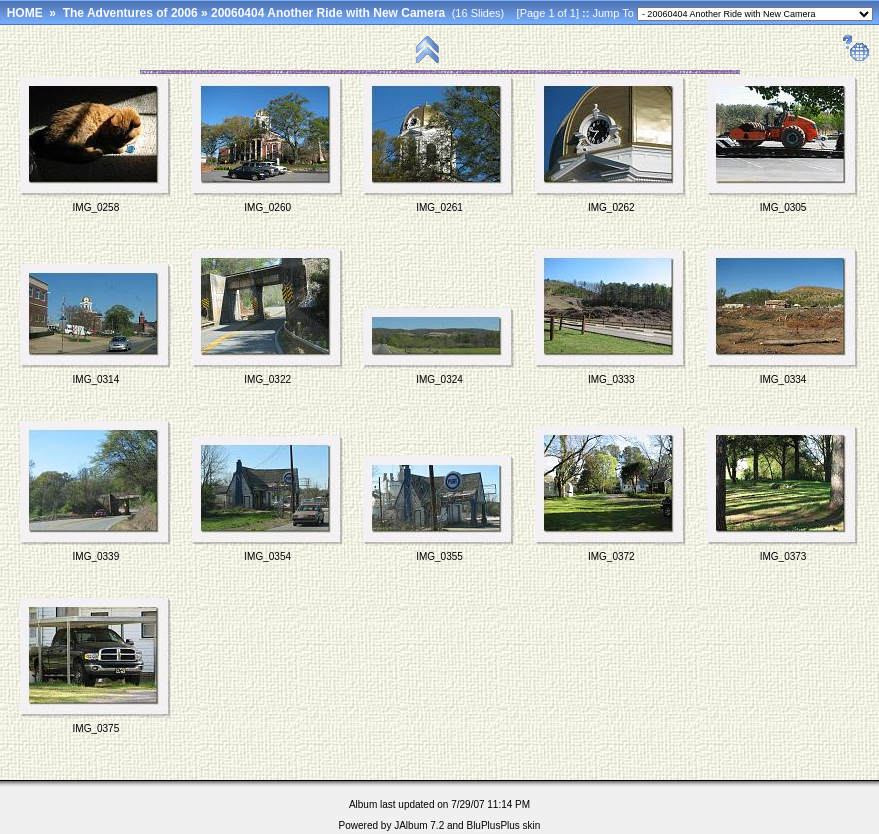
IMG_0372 (611, 556)
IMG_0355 (439, 556)
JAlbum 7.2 (419, 825)
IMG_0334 (783, 379)
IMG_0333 (611, 379)
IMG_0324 (439, 379)
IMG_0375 (96, 728)
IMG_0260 (267, 207)
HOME (25, 13)
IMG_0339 (96, 556)
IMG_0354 (267, 556)
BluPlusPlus (492, 825)
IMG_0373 (783, 556)
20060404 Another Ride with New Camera (328, 13)
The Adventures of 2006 (130, 13)
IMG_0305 (783, 207)
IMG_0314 (96, 379)
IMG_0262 (611, 207)
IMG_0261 (439, 207)
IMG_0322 (267, 379)
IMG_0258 (96, 207)
